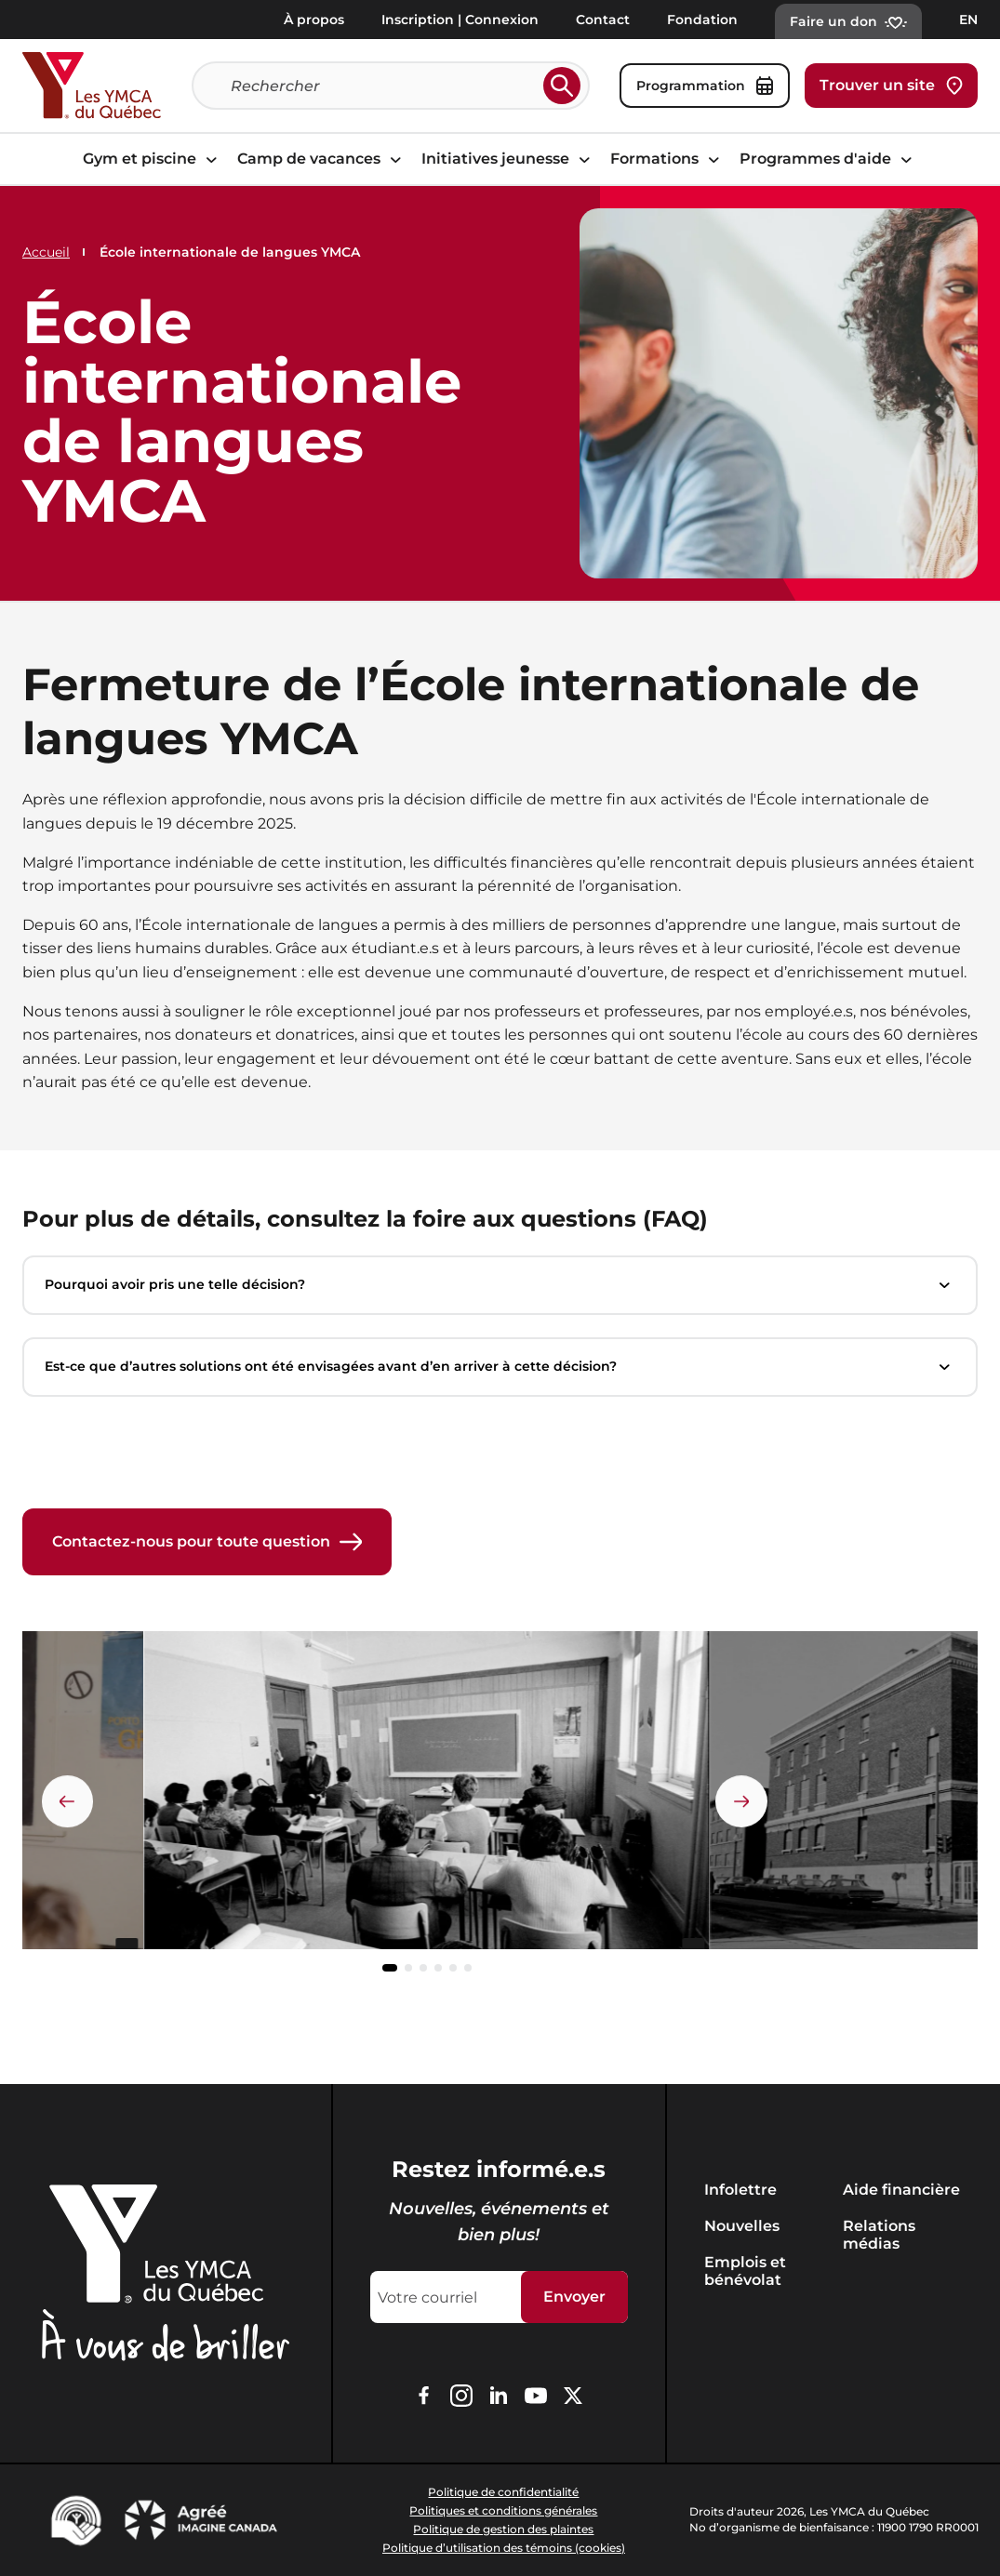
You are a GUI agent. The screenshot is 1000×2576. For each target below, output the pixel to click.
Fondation (702, 19)
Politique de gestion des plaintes (503, 2529)
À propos (314, 19)
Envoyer (574, 2296)
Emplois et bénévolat (745, 2271)
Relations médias (879, 2234)
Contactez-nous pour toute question (207, 1542)
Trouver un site (891, 85)
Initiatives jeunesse (508, 158)
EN (968, 19)
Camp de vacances (322, 158)
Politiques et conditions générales (503, 2510)
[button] (389, 1968)
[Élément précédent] (68, 1801)
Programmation (704, 85)
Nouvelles (742, 2226)
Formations (667, 158)
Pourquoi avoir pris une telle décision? (500, 1285)
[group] (426, 1798)
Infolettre (740, 2189)
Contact (603, 19)
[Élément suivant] (741, 1801)
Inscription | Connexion (460, 19)
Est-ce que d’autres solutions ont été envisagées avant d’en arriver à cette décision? (500, 1367)
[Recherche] (383, 85)
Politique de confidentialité (503, 2492)
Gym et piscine (152, 158)
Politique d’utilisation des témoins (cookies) (503, 2548)
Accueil (46, 252)
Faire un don (848, 21)
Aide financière (901, 2189)
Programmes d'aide (828, 158)
